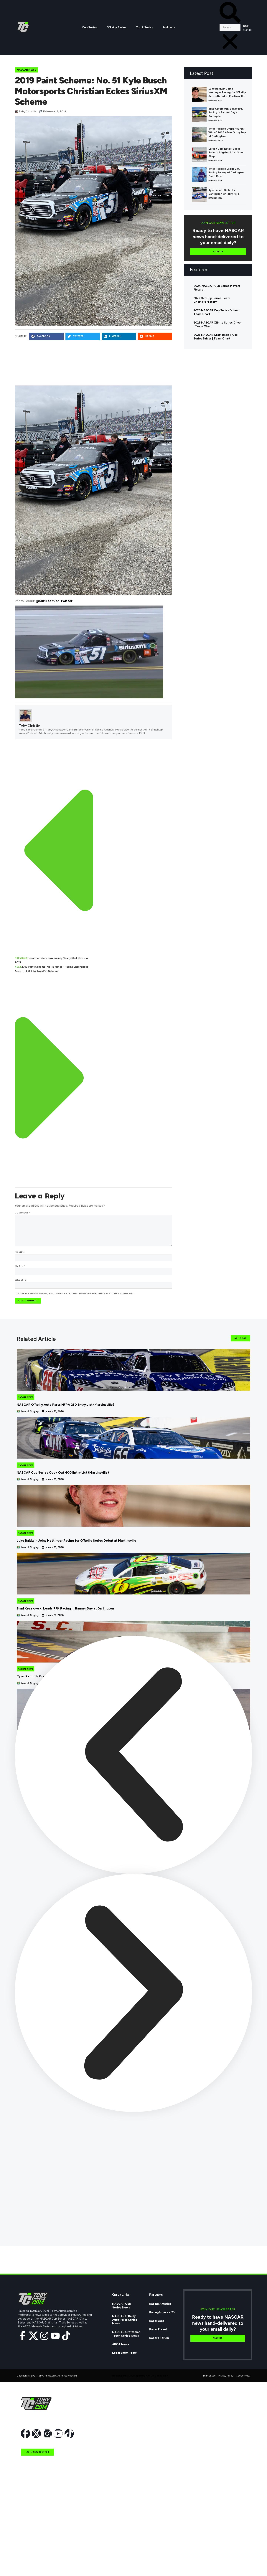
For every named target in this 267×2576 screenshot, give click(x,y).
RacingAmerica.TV (162, 2313)
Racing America (160, 2305)
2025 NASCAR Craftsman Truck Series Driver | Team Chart (216, 336)
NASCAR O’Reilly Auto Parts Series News (124, 2320)
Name (20, 1253)
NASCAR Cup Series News (121, 2306)
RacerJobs (156, 2322)
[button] (230, 13)
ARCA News (120, 2345)
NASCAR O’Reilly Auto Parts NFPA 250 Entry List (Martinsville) (65, 1406)
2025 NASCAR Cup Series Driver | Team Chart (217, 312)
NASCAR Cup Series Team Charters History (212, 300)
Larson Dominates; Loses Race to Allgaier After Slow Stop (225, 152)
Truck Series (144, 27)
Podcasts (169, 27)
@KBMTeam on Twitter (54, 601)
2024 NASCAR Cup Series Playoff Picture (217, 287)
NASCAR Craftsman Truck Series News (126, 2334)
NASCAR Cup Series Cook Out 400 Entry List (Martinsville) (63, 1474)
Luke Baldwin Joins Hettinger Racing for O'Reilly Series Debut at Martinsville (227, 92)
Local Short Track (124, 2354)
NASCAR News (26, 69)
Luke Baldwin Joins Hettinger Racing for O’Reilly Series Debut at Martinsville (76, 1541)
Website (20, 1280)
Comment (23, 1212)
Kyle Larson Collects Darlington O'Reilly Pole (223, 192)
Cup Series (89, 27)
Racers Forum (159, 2339)
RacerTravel (158, 2330)
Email (20, 1267)
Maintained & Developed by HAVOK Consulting (140, 2376)
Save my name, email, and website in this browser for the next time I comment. (76, 1294)
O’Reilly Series (116, 27)
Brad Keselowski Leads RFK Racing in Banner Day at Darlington (225, 112)
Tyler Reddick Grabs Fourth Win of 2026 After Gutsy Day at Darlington (227, 132)
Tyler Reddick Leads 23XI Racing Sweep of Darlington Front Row (226, 172)
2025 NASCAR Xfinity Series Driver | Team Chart (218, 324)
